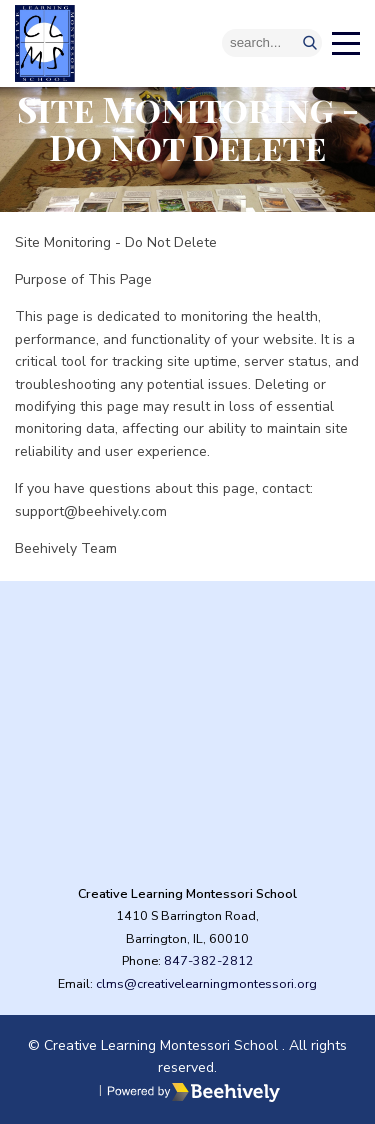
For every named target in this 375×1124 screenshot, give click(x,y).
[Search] (272, 43)
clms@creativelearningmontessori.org (206, 983)
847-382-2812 (209, 960)
